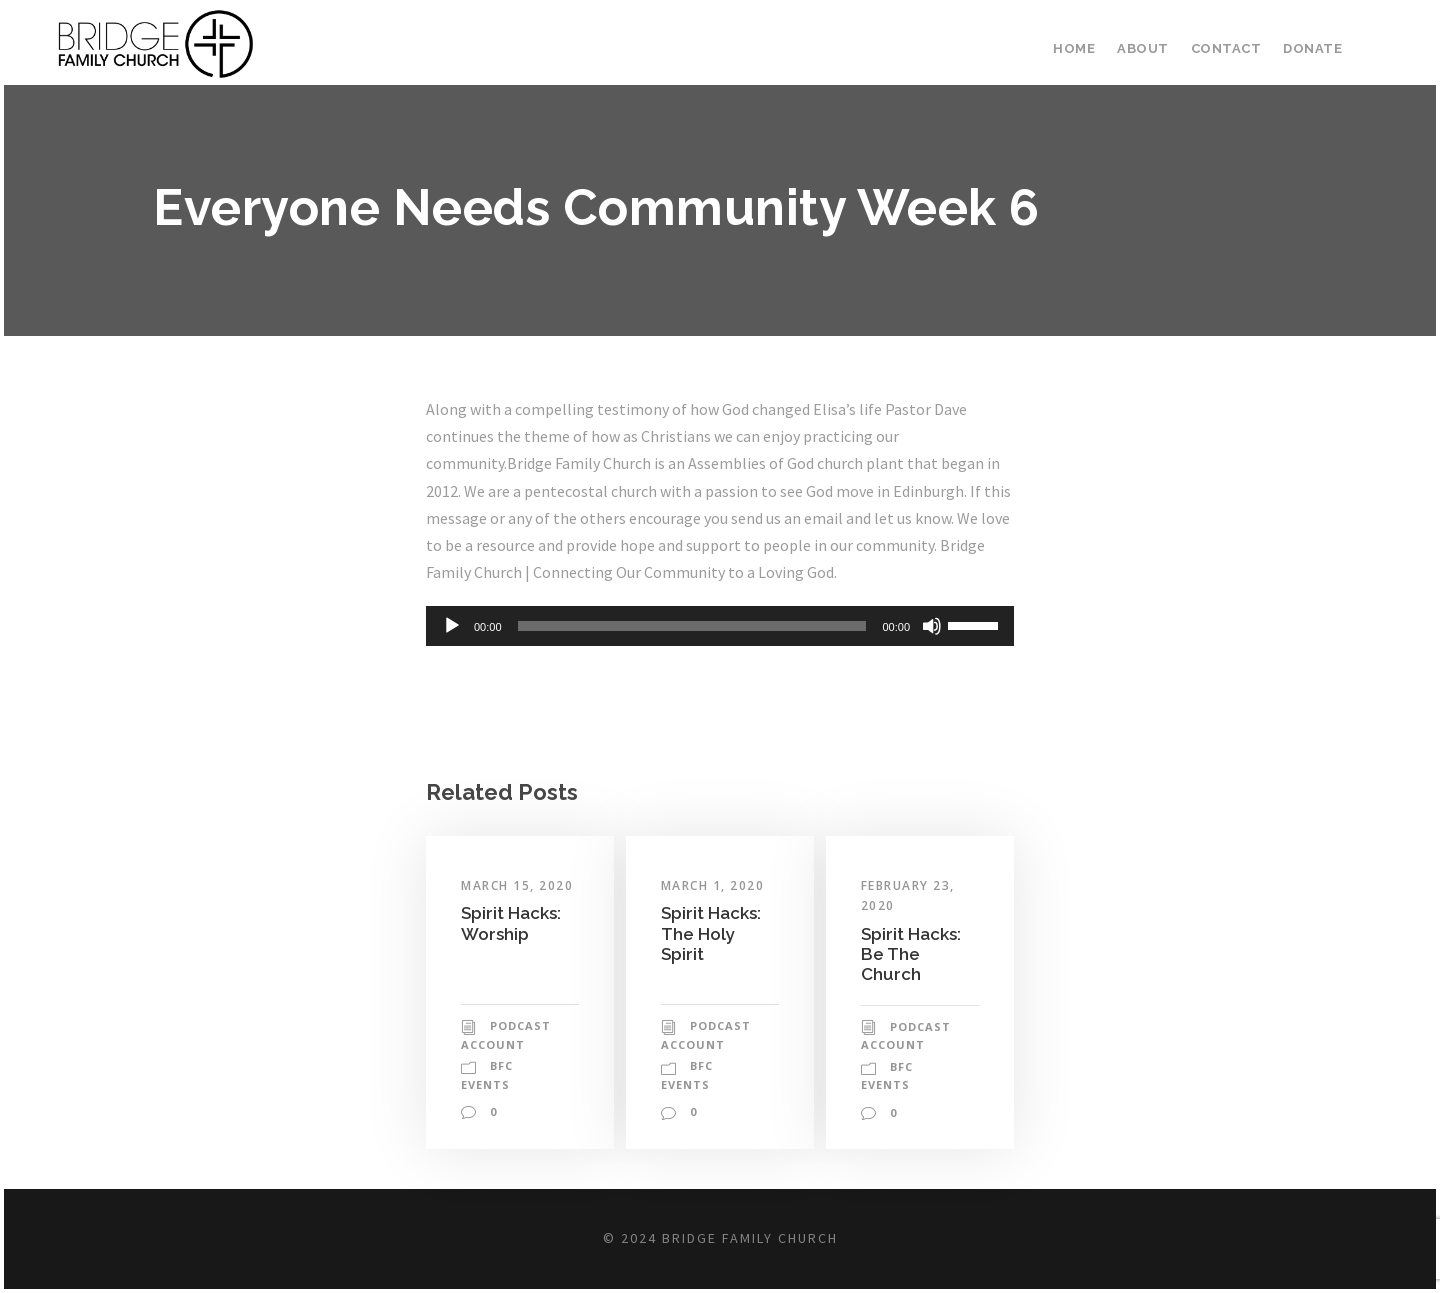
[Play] (452, 654)
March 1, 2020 (715, 913)
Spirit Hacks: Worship (513, 949)
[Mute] (932, 654)
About (1150, 48)
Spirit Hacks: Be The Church (913, 981)
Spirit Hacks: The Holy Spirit (713, 960)
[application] (720, 654)
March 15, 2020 (519, 913)
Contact (1230, 48)
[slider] (692, 654)
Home (1083, 48)
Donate (1313, 48)
